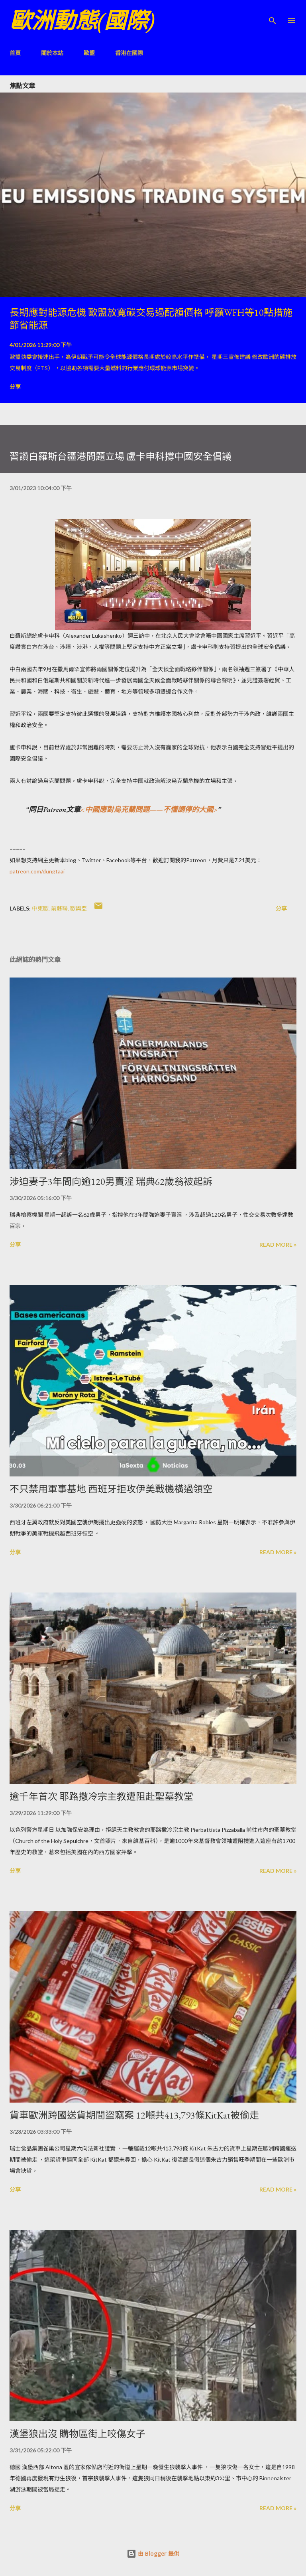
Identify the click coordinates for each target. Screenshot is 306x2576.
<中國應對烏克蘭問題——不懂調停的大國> (149, 809)
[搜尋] (272, 14)
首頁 (15, 52)
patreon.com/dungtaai (37, 871)
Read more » (277, 1244)
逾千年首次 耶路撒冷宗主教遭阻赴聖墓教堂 (101, 1796)
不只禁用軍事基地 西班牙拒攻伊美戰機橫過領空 (111, 1489)
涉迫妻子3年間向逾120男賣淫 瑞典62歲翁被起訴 (111, 1181)
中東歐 (40, 908)
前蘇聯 (59, 908)
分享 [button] (15, 386)
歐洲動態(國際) (82, 20)
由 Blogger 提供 (153, 2553)
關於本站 (52, 52)
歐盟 (89, 52)
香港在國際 (129, 52)
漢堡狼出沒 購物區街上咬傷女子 (77, 2434)
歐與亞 (78, 908)
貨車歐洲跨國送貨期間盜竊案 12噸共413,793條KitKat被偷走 (134, 2115)
